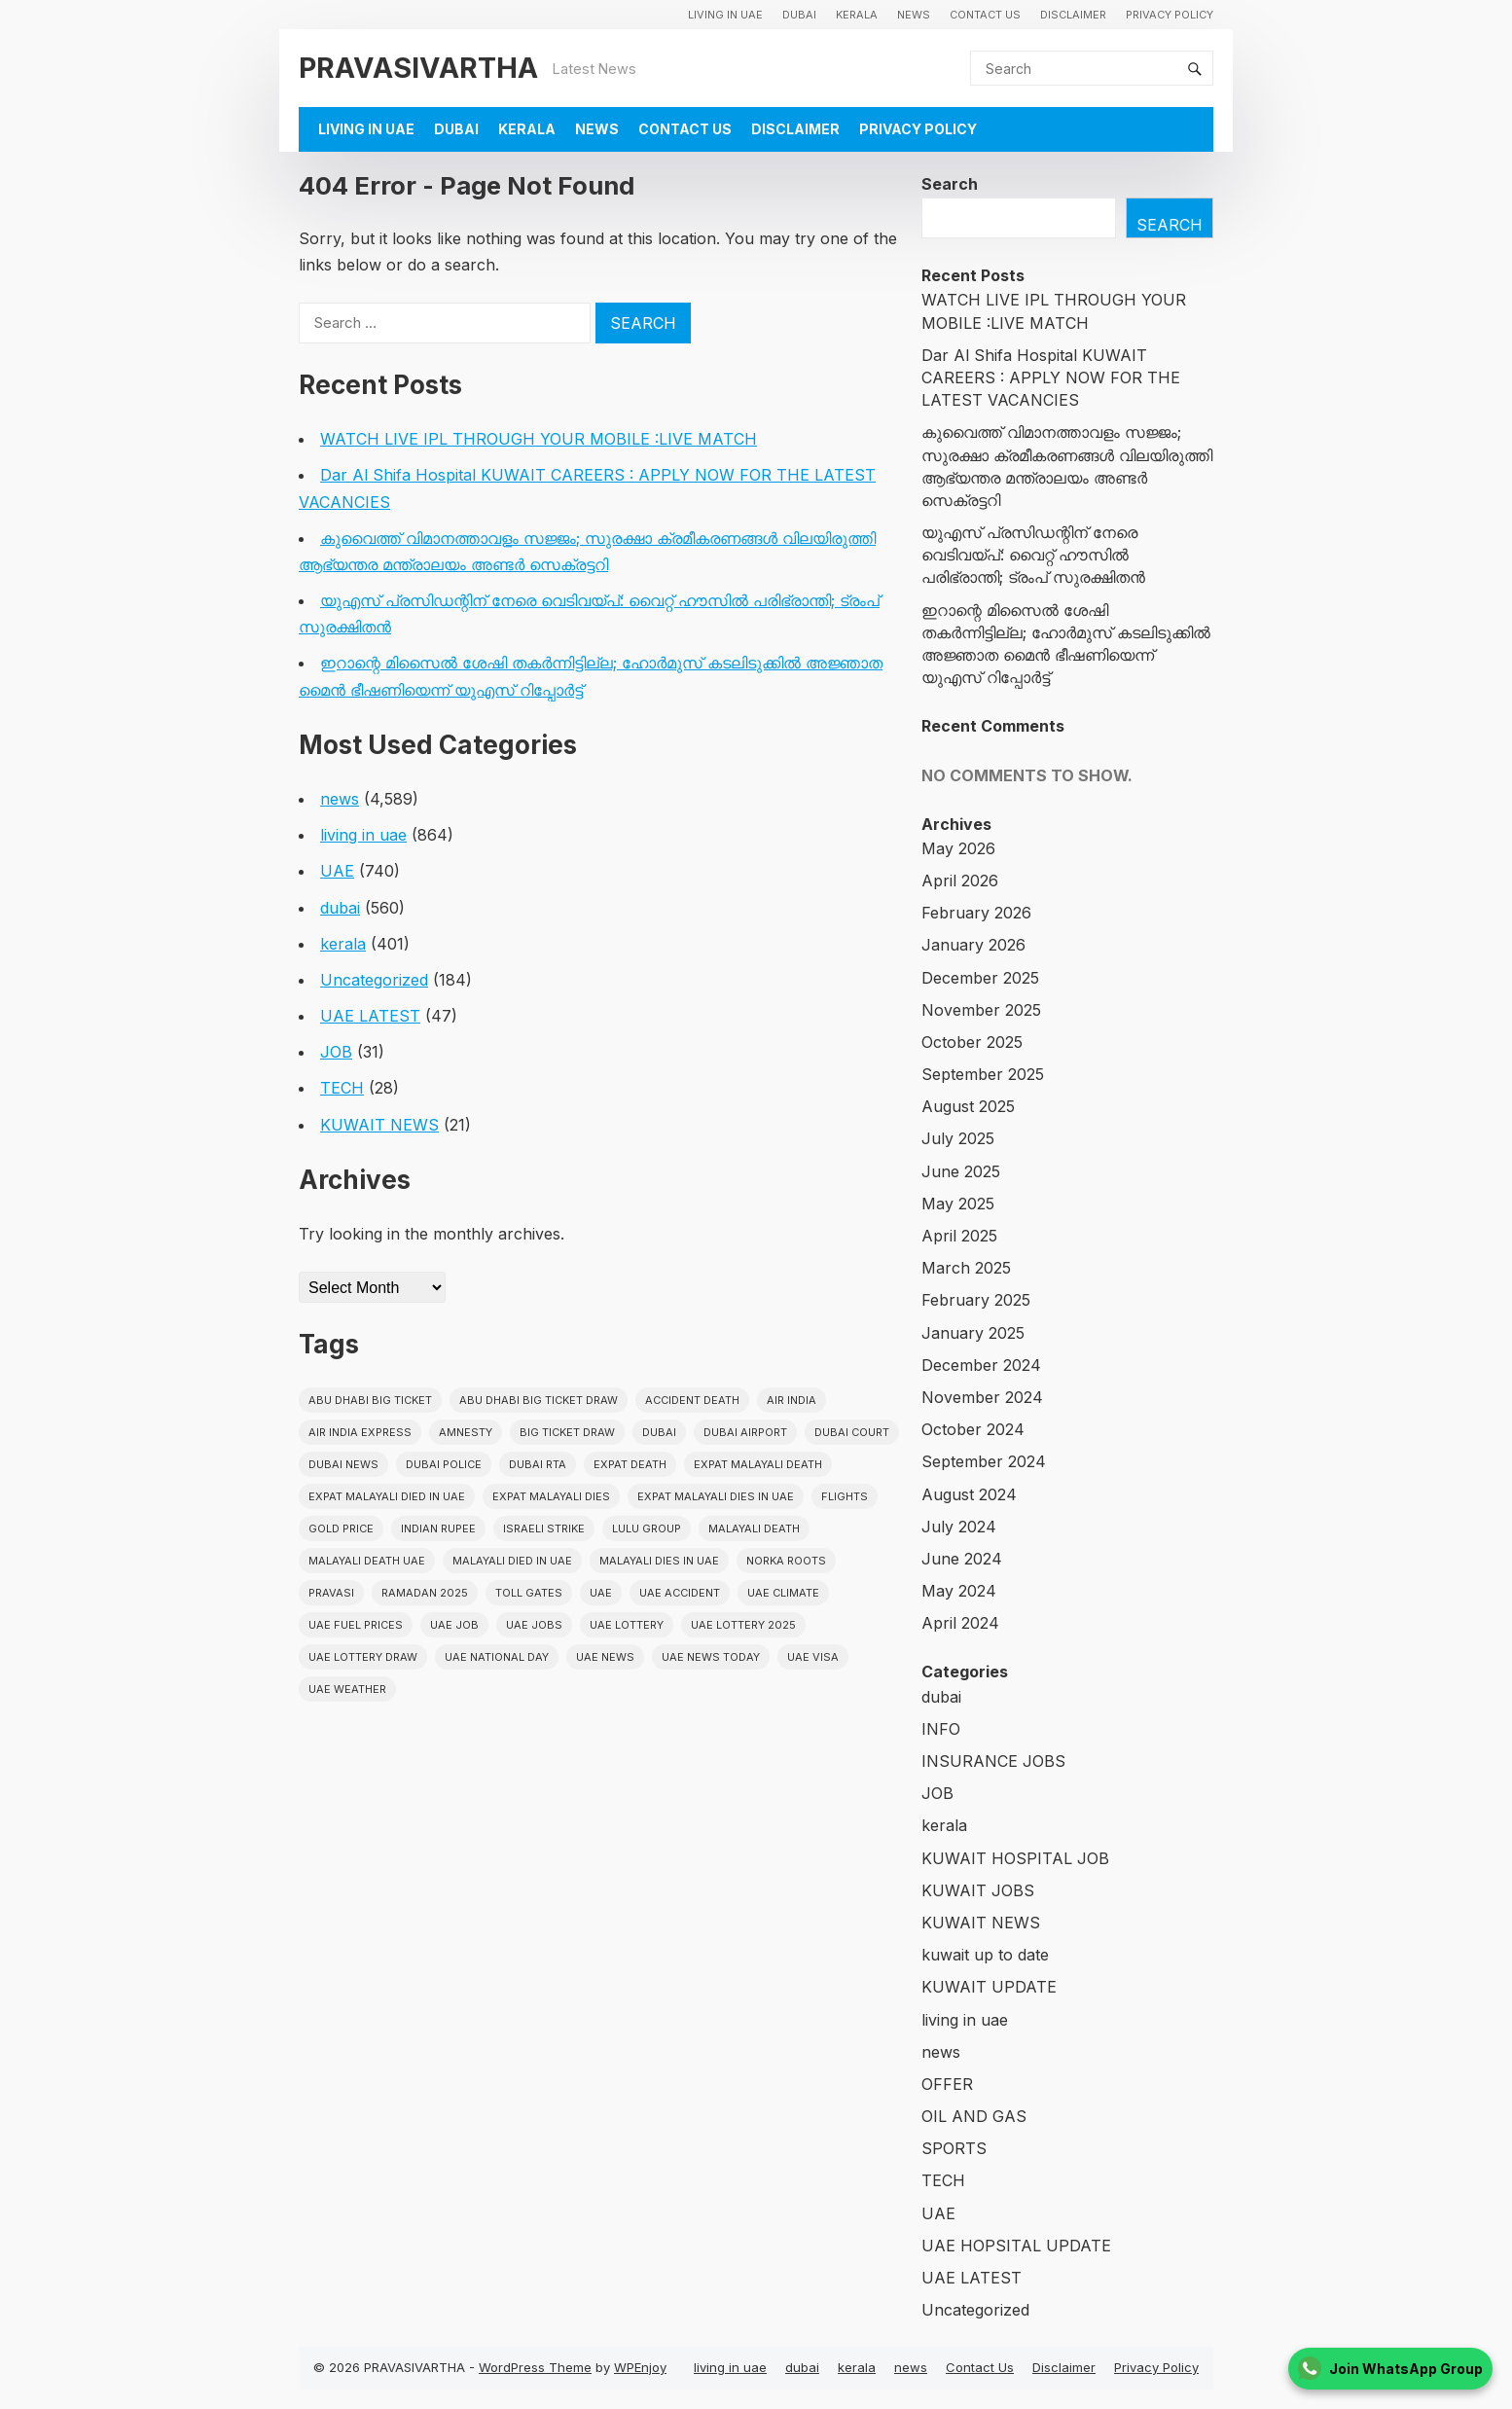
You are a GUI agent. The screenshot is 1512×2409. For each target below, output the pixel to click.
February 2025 (975, 1300)
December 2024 (981, 1365)
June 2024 (961, 1558)
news (913, 14)
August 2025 (968, 1106)
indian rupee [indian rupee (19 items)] (438, 1528)
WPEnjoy (640, 2367)
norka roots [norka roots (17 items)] (786, 1560)
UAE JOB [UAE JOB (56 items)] (454, 1625)
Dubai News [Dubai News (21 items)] (343, 1464)
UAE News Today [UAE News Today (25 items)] (711, 1657)
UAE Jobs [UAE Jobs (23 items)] (534, 1625)
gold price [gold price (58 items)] (341, 1528)
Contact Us (985, 14)
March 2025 (966, 1267)
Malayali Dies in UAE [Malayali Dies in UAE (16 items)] (659, 1560)
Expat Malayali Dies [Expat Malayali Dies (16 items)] (551, 1496)
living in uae (725, 14)
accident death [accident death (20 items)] (692, 1400)
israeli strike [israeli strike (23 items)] (544, 1528)
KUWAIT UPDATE (989, 1986)
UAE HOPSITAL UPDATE (1016, 2245)
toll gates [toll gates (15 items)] (528, 1593)
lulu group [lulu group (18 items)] (646, 1528)
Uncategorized (374, 979)
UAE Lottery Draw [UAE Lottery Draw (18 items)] (362, 1657)
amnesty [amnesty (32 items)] (465, 1432)
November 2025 (981, 1010)
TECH (342, 1087)
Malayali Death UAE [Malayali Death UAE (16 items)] (366, 1560)
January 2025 (973, 1333)
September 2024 (983, 1461)
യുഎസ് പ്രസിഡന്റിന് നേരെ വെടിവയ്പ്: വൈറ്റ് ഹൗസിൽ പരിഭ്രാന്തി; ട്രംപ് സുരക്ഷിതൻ (1033, 554)
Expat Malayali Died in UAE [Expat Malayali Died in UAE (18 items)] (386, 1496)
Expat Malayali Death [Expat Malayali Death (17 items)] (758, 1464)
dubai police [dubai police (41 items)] (444, 1464)
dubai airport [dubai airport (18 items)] (745, 1432)
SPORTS (954, 2148)
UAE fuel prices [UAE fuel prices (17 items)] (355, 1625)
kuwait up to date (985, 1954)
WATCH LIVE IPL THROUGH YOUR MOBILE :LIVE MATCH (538, 439)
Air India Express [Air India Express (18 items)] (360, 1432)
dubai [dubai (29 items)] (659, 1432)
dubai (799, 14)
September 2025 (982, 1074)
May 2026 (958, 848)
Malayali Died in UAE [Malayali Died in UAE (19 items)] (512, 1560)
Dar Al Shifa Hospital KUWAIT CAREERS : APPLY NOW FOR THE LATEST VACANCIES (1050, 377)
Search (949, 184)
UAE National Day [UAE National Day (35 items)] (497, 1657)
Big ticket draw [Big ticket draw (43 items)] (567, 1432)
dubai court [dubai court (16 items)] (851, 1432)
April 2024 (960, 1623)
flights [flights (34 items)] (844, 1496)
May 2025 (957, 1203)
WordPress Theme (535, 2367)
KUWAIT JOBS (977, 1890)
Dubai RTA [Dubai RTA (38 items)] (537, 1464)
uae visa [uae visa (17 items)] (813, 1657)
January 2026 (973, 944)
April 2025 (959, 1235)
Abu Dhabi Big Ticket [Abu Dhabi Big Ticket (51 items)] (370, 1400)
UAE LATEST (370, 1015)
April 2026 (959, 880)
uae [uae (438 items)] (601, 1593)
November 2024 (982, 1397)
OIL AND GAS (973, 2116)
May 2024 (958, 1590)
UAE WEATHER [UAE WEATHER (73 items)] (347, 1689)
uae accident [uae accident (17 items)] (679, 1593)
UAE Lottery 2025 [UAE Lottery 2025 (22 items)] (743, 1625)
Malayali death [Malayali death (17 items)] (754, 1528)
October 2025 (972, 1042)
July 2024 (958, 1526)
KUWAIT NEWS (379, 1124)
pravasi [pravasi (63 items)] (331, 1593)
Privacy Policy (1169, 14)
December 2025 (980, 978)
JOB (336, 1051)
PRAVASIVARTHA (418, 68)
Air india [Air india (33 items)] (791, 1400)
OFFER (947, 2084)
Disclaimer (1073, 14)
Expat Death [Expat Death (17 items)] (630, 1464)
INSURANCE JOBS (993, 1761)
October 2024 (973, 1429)
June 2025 (960, 1171)
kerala (857, 14)
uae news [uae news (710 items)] (605, 1657)
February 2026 (976, 912)
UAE (337, 871)
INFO (940, 1729)
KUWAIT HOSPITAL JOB (1015, 1858)
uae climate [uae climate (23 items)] (783, 1593)
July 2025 (957, 1138)
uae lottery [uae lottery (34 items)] (627, 1625)
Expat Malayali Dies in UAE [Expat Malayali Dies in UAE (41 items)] (715, 1496)
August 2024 (969, 1494)
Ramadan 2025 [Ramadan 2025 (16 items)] (424, 1593)
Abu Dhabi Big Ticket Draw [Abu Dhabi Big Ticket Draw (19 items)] (538, 1400)
